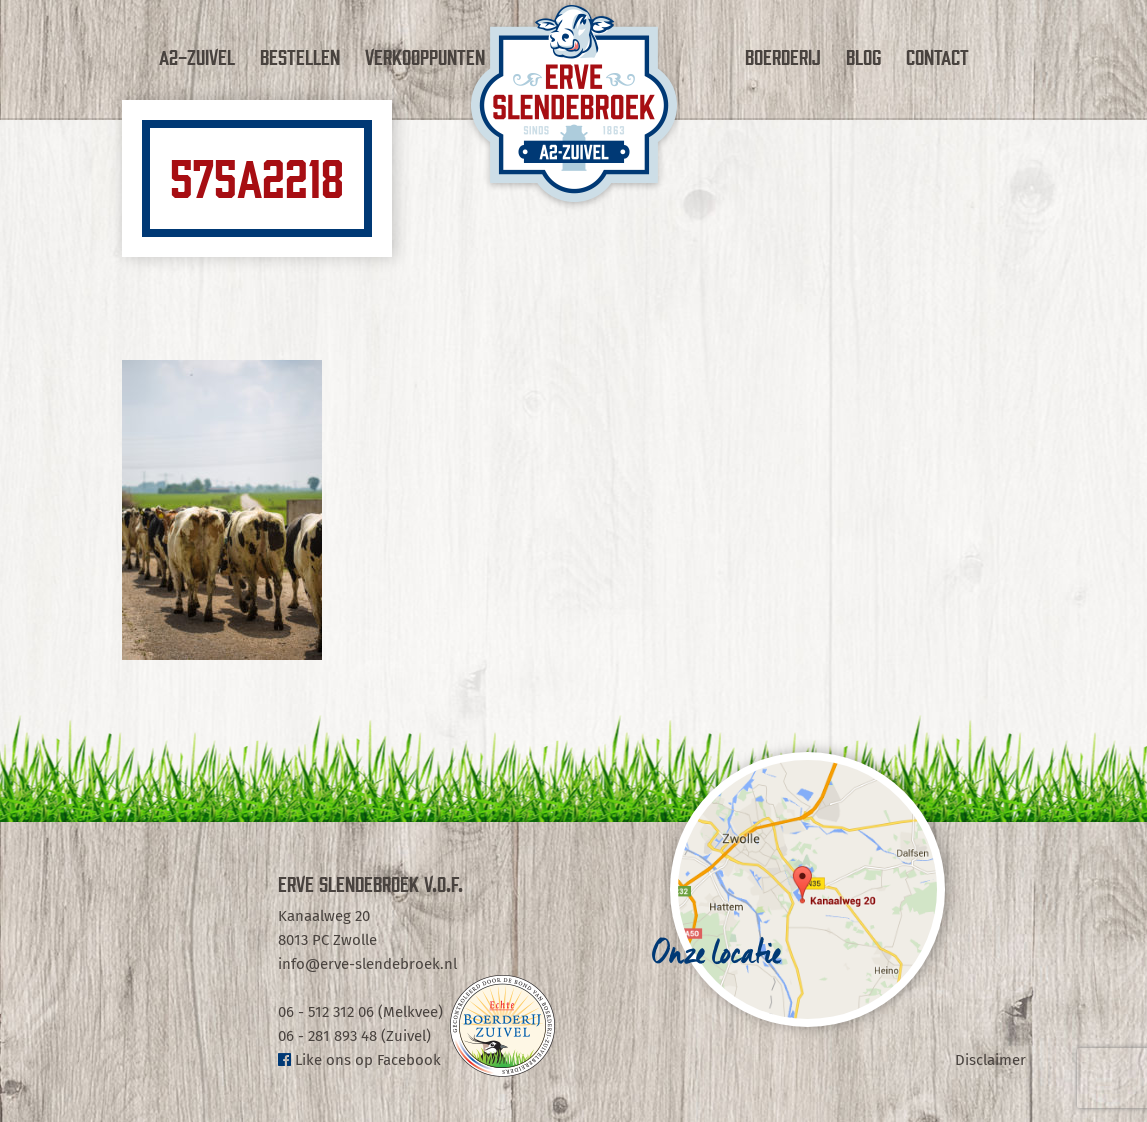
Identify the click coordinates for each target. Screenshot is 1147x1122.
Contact (937, 56)
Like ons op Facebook (359, 1060)
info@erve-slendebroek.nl (367, 964)
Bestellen (300, 56)
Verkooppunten (425, 56)
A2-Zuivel (197, 56)
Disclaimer (990, 1060)
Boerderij (783, 56)
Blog (863, 56)
